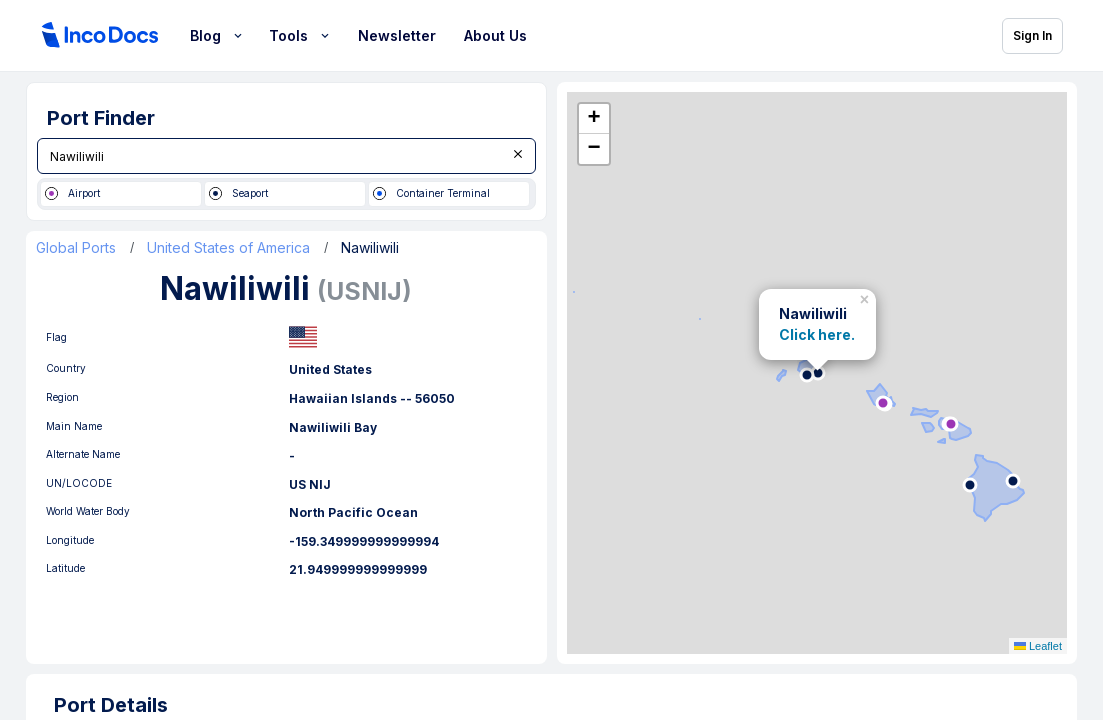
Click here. (817, 335)
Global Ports (76, 248)
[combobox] (286, 156)
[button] (867, 297)
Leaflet (1038, 646)
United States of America (228, 248)
